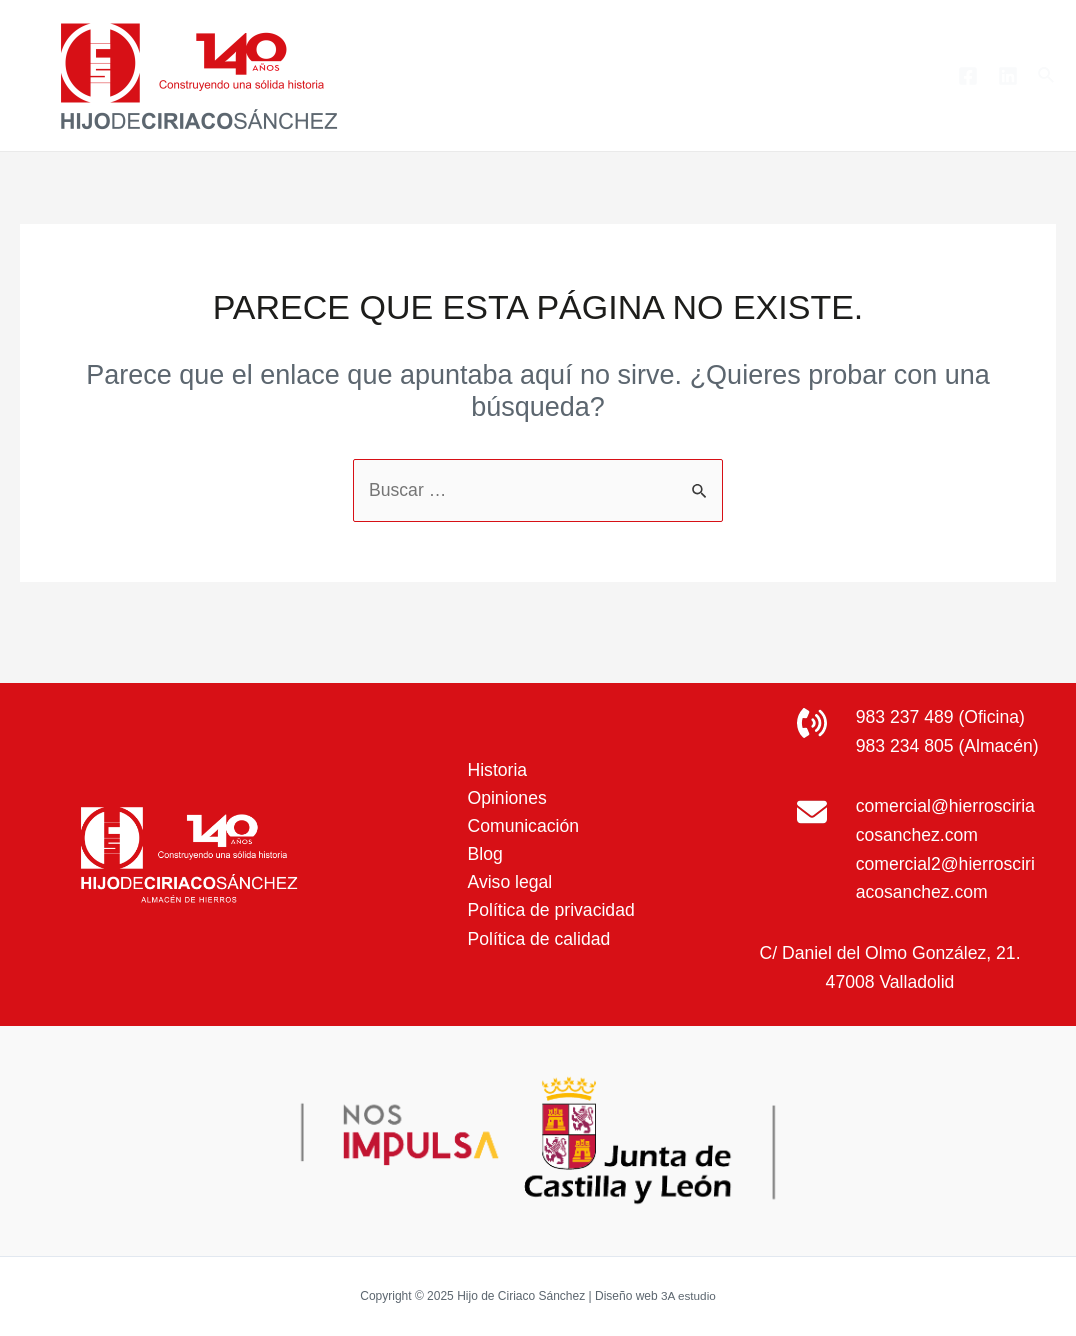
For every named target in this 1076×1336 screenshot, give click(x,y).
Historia (493, 753)
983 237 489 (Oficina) (942, 688)
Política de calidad (536, 926)
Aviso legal (506, 868)
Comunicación (520, 811)
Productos (579, 76)
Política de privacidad (548, 897)
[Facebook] (968, 76)
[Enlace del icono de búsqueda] (1047, 76)
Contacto (887, 75)
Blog (802, 75)
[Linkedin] (1008, 76)
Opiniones (503, 782)
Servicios (706, 76)
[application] (617, 76)
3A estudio (688, 1296)
